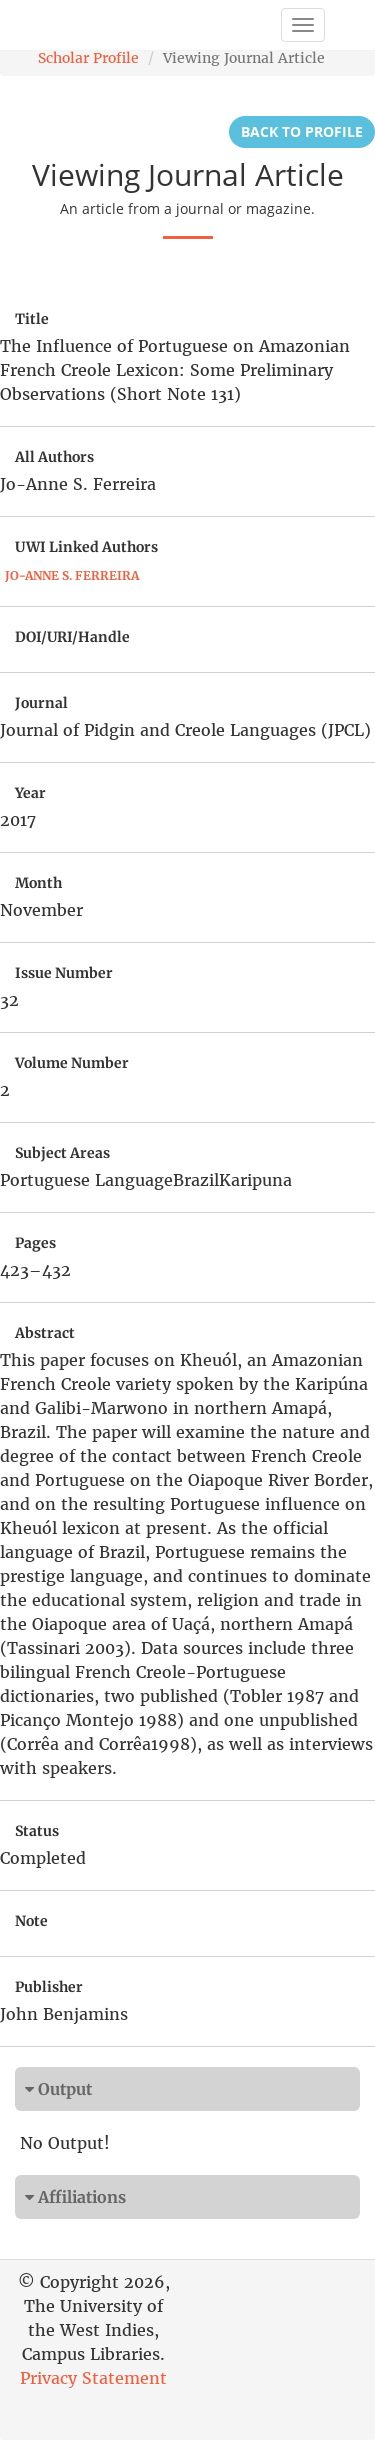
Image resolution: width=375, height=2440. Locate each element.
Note (31, 1921)
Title (32, 319)
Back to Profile (302, 131)
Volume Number (72, 1063)
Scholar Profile (88, 58)
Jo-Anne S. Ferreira (72, 575)
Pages (35, 1243)
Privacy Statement (93, 2378)
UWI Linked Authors (86, 547)
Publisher (49, 1987)
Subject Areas (62, 1153)
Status (37, 1831)
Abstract (45, 1333)
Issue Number (64, 973)
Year (30, 793)
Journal (41, 703)
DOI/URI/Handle (72, 637)
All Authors (54, 457)
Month (38, 883)
